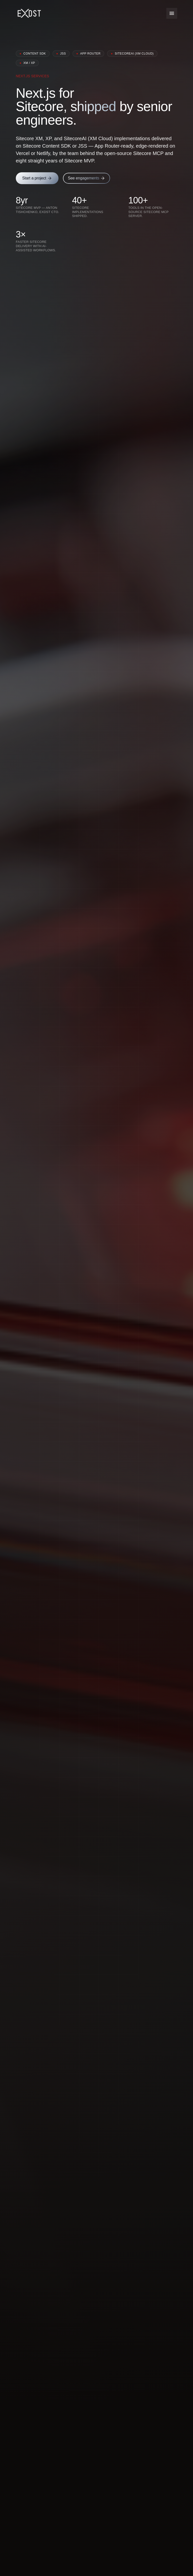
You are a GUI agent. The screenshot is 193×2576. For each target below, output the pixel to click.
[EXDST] (29, 13)
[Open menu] (171, 13)
